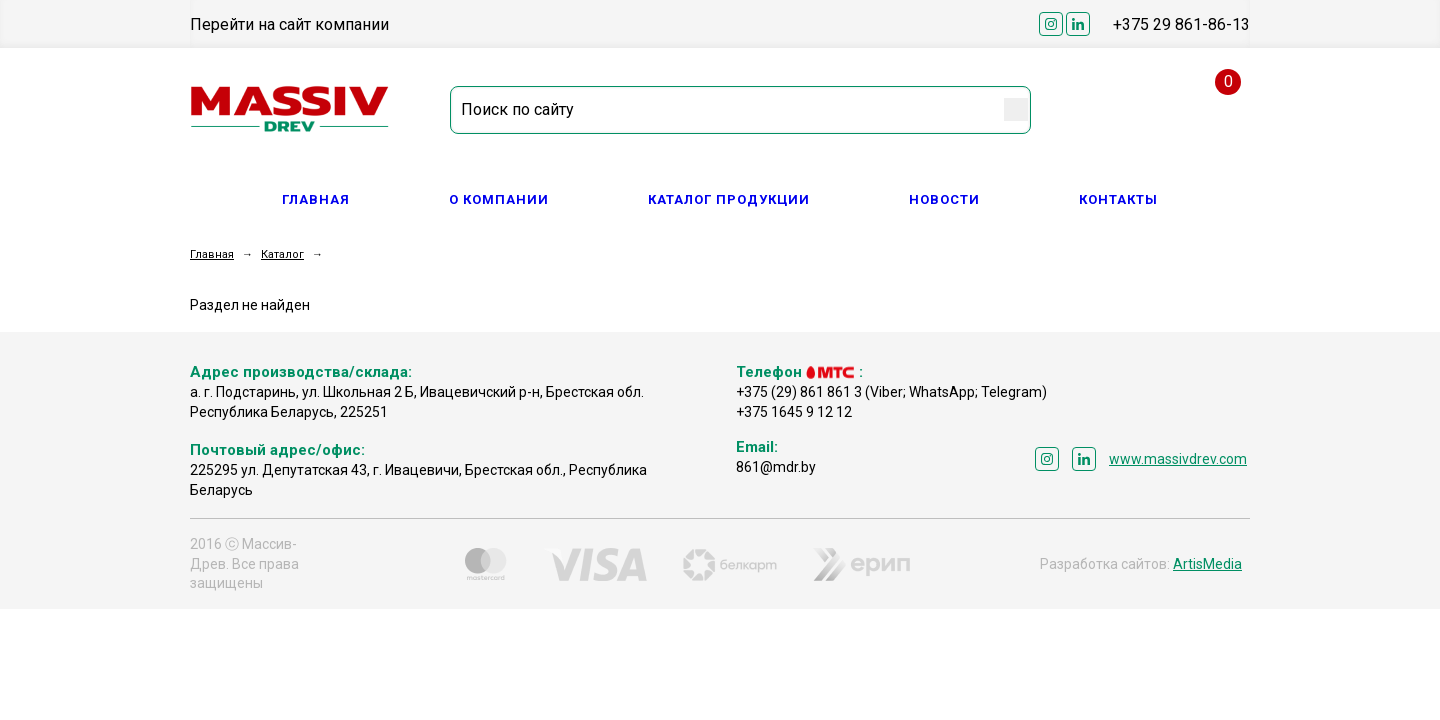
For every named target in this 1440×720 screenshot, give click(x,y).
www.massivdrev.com (1178, 459)
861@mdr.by (776, 467)
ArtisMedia (1207, 564)
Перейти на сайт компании (289, 24)
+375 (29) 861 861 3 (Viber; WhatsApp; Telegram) (891, 392)
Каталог (282, 254)
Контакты (1118, 199)
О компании (499, 199)
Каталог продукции (729, 199)
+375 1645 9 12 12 (794, 412)
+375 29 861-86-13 (1181, 24)
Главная (316, 199)
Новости (944, 199)
